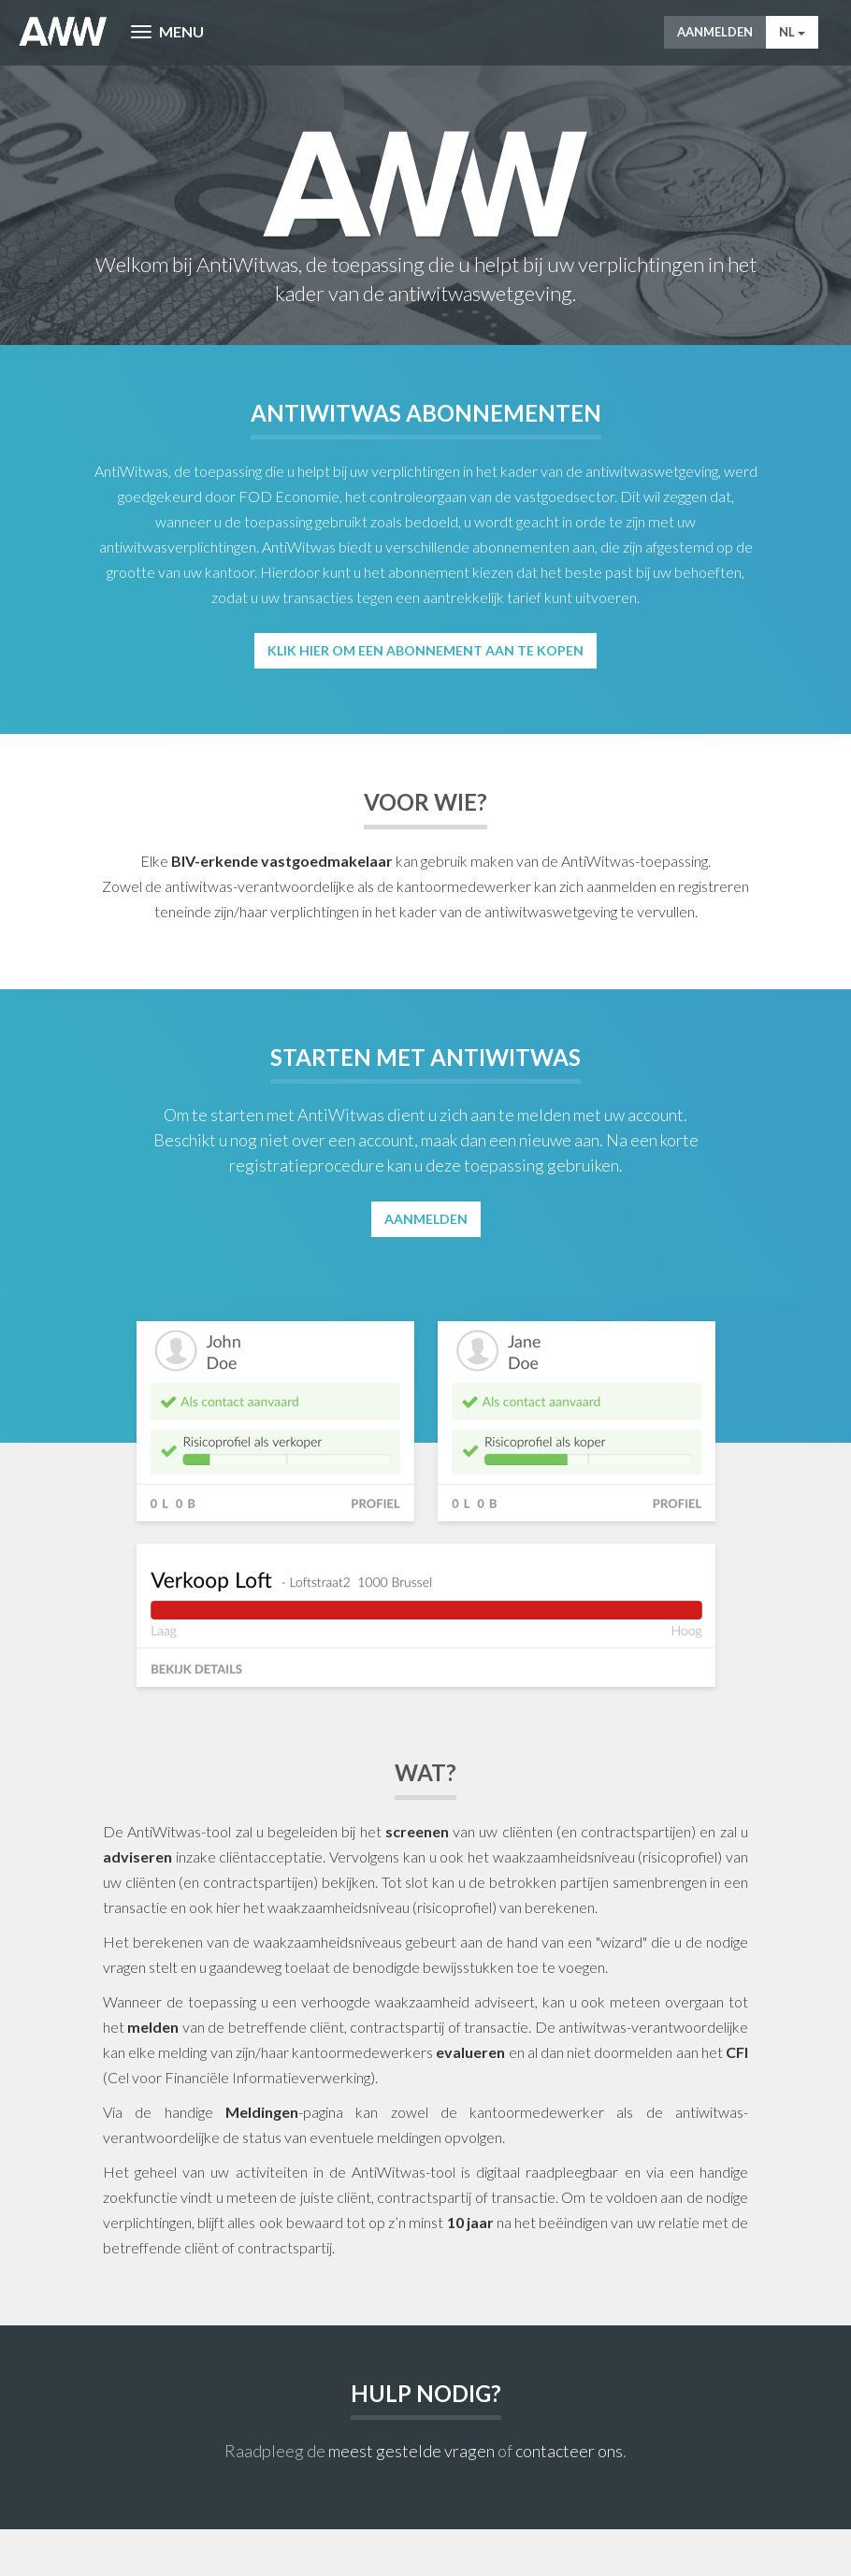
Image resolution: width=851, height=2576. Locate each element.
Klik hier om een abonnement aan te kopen (425, 650)
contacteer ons (569, 2450)
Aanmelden (715, 31)
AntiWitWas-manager (63, 32)
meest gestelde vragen (411, 2450)
